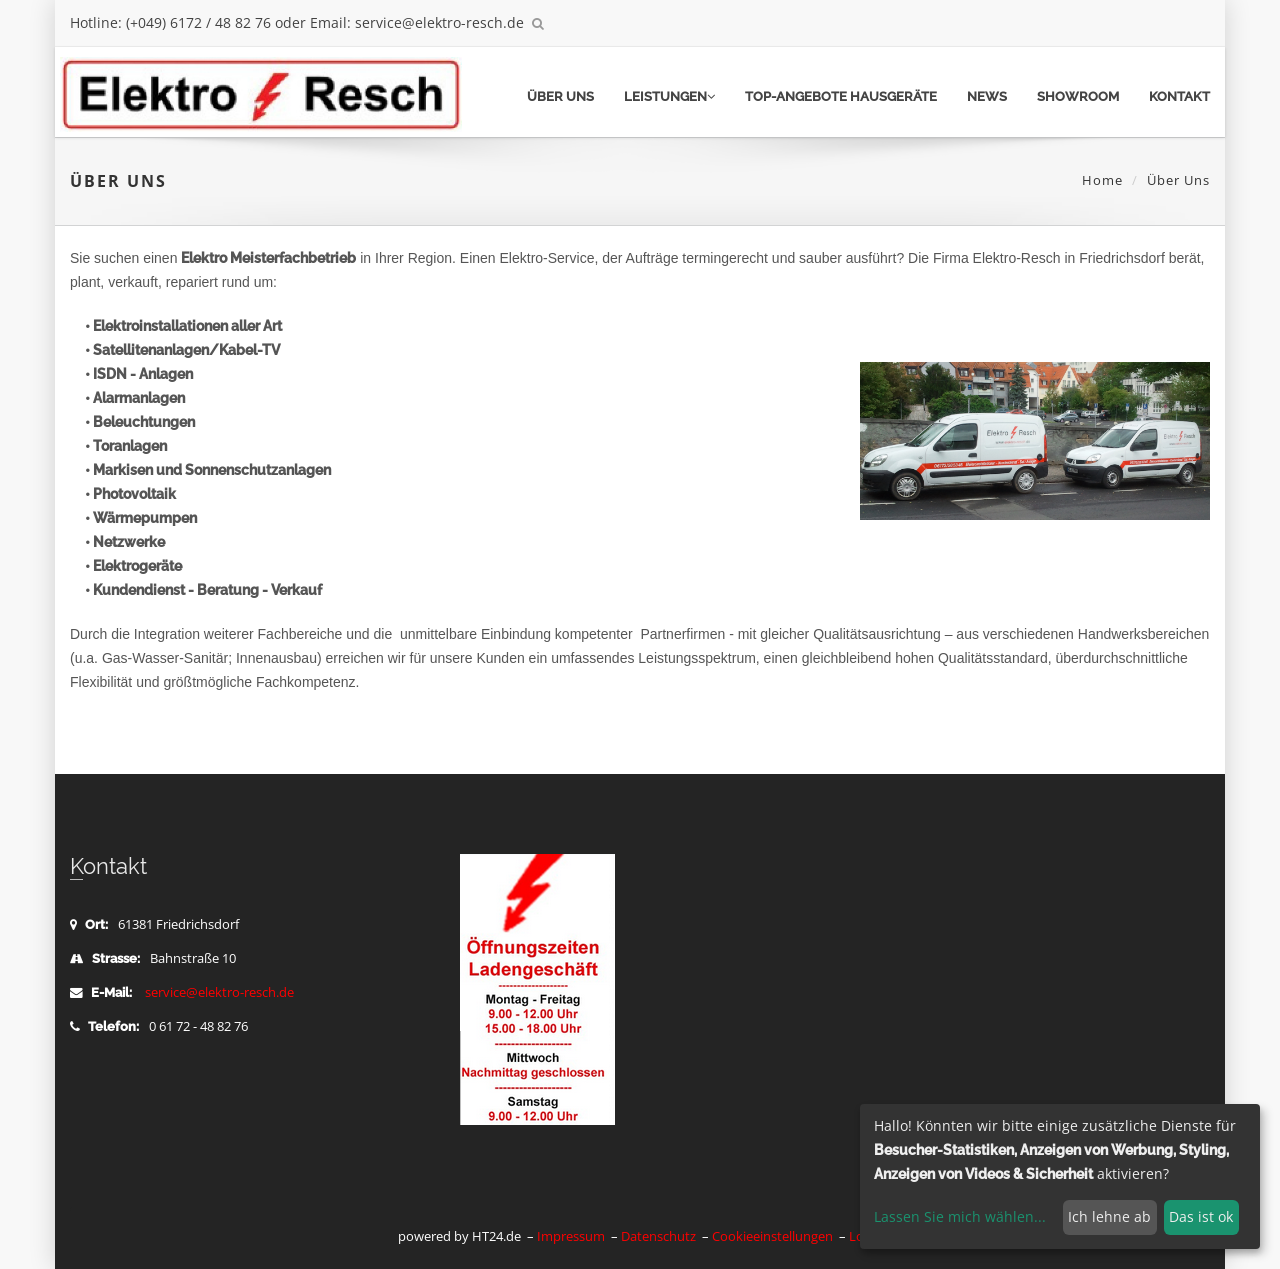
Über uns (560, 96)
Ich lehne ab (1109, 1216)
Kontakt (1179, 96)
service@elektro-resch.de (219, 992)
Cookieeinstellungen (772, 1236)
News (987, 96)
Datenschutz (658, 1236)
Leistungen (669, 96)
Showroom (1078, 96)
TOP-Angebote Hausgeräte (841, 96)
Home (1102, 180)
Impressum (571, 1236)
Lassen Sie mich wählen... (960, 1216)
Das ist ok (1201, 1216)
